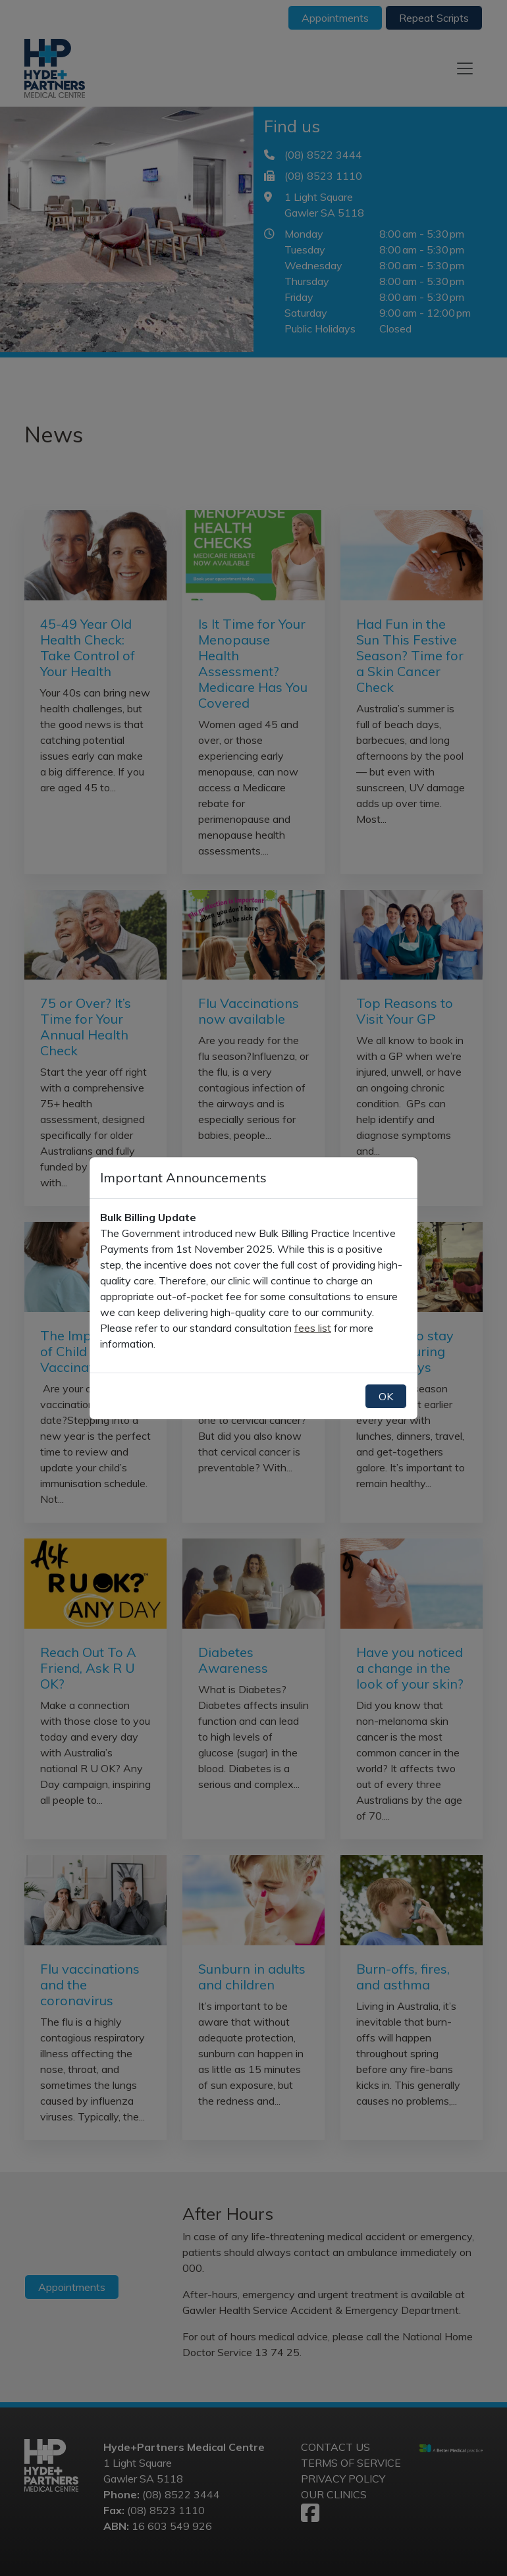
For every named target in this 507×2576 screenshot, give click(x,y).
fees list (312, 1327)
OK (386, 1396)
